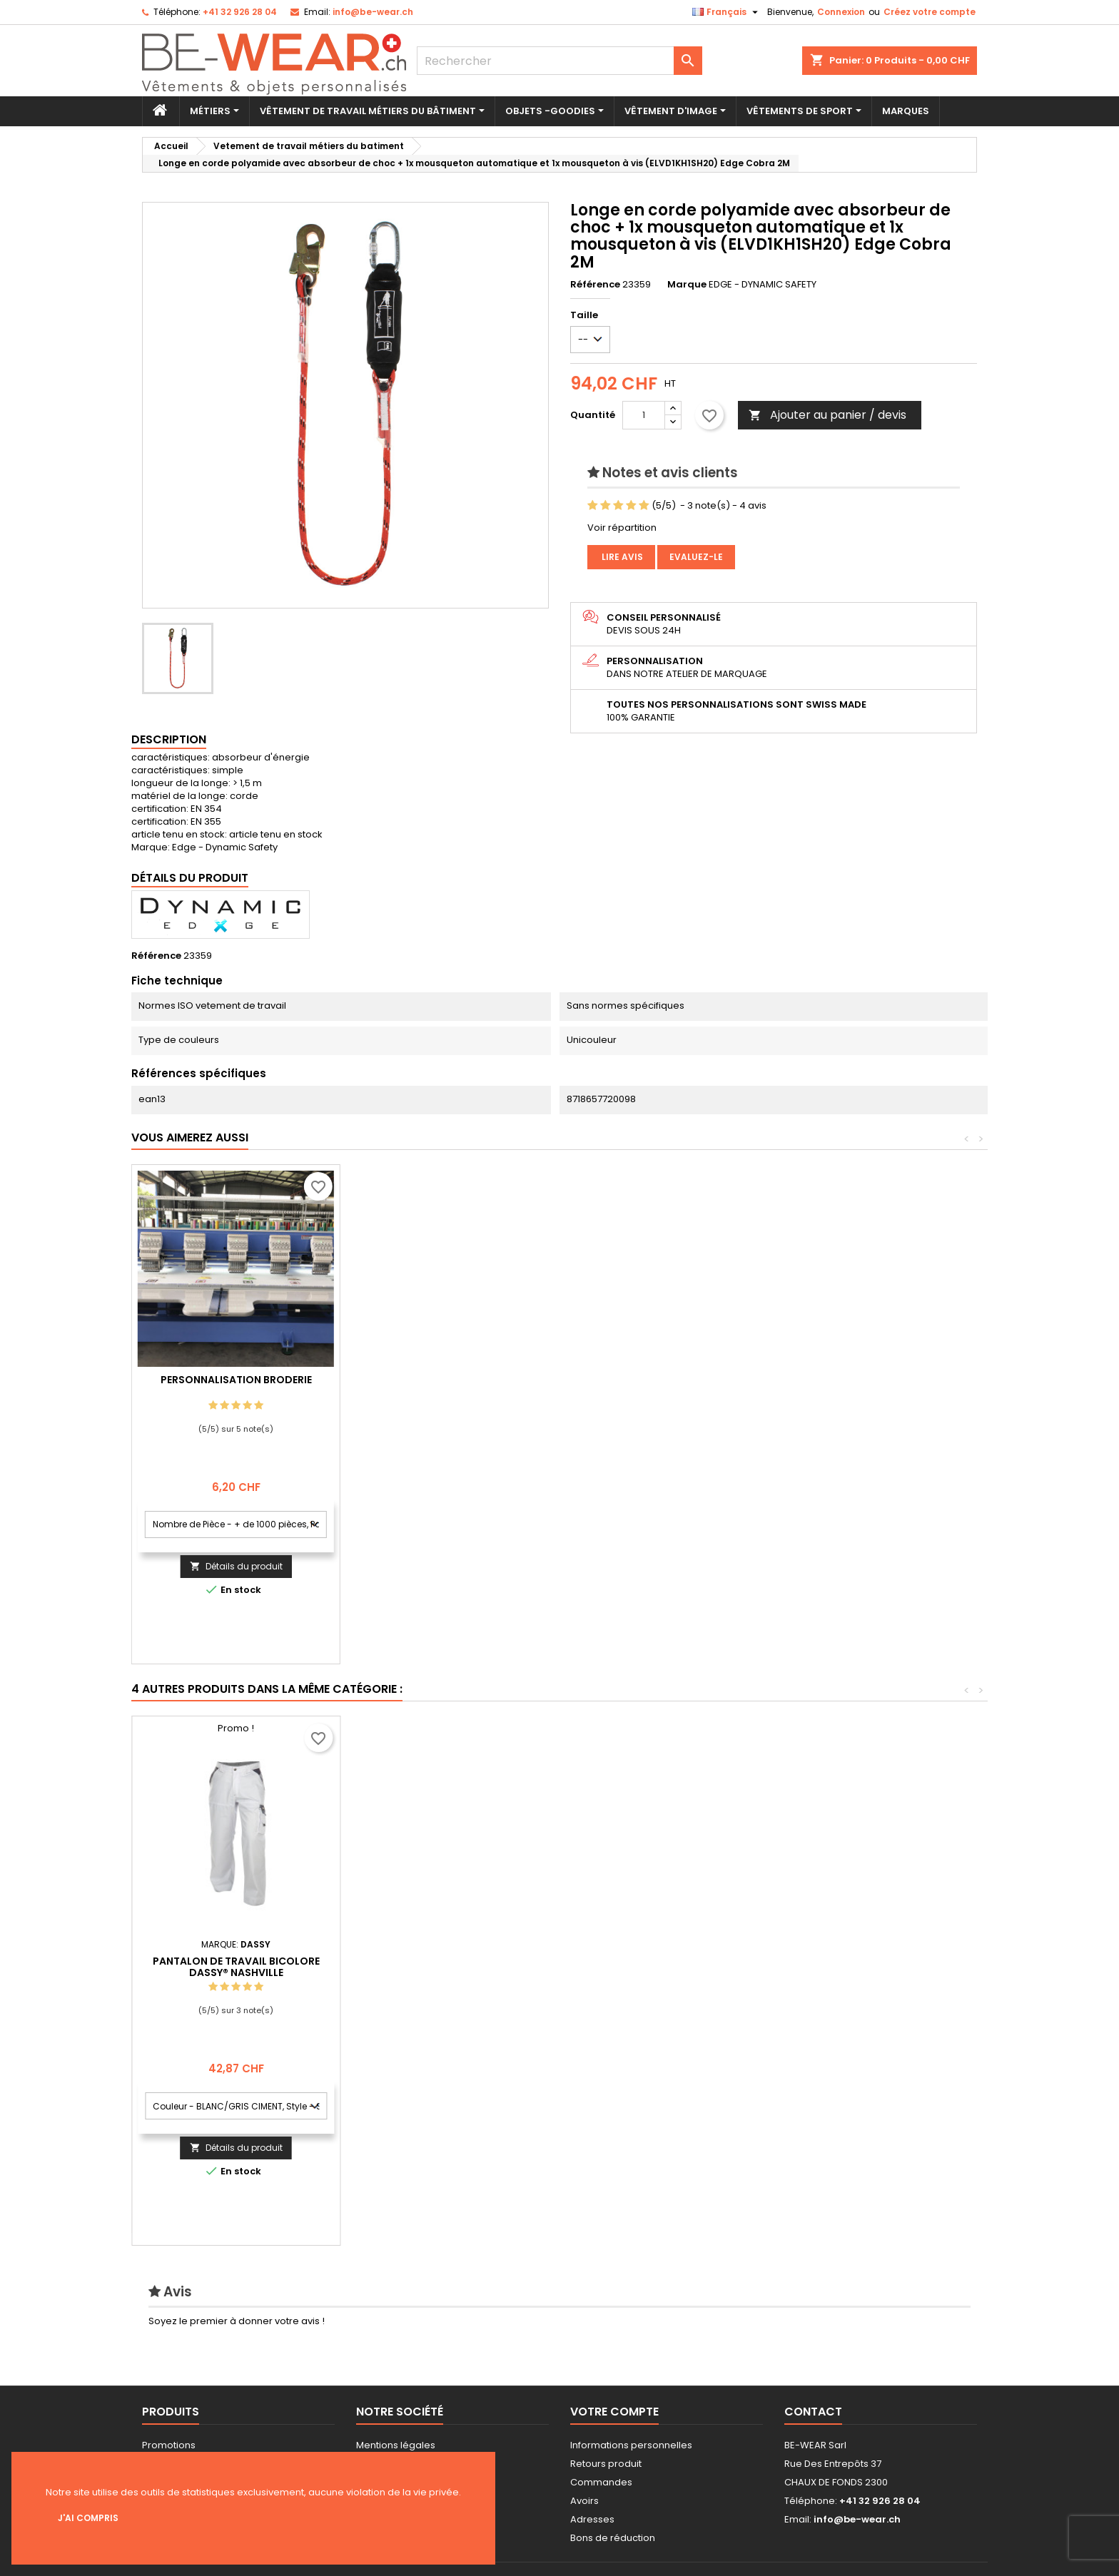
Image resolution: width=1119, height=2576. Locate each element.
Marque (687, 284)
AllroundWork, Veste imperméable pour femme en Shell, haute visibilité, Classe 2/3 (236, 1959)
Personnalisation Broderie (444, 1380)
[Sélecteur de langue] (726, 12)
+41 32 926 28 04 (240, 12)
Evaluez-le (696, 557)
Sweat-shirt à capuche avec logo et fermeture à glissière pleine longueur (444, 1959)
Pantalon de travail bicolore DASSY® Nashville (861, 1967)
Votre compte (614, 2411)
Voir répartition (622, 527)
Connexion (841, 12)
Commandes (601, 2482)
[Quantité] (643, 415)
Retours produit (606, 2463)
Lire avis (621, 557)
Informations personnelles (631, 2445)
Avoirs (584, 2501)
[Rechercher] (559, 60)
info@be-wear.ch (373, 12)
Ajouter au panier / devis (827, 415)
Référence (595, 284)
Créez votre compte (929, 12)
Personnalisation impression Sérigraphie (236, 1385)
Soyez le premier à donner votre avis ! (236, 2321)
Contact (813, 2411)
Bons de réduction (612, 2538)
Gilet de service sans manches (652, 1948)
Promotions (169, 2445)
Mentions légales (395, 2445)
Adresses (592, 2519)
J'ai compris (88, 2518)
